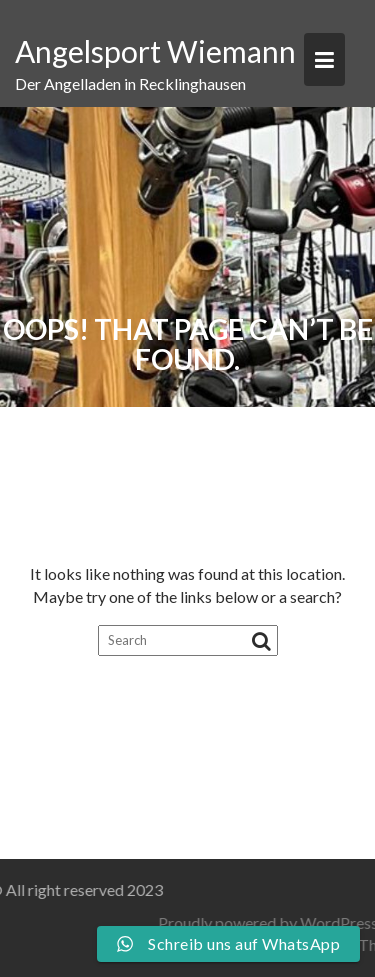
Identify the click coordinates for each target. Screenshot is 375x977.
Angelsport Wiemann (155, 51)
